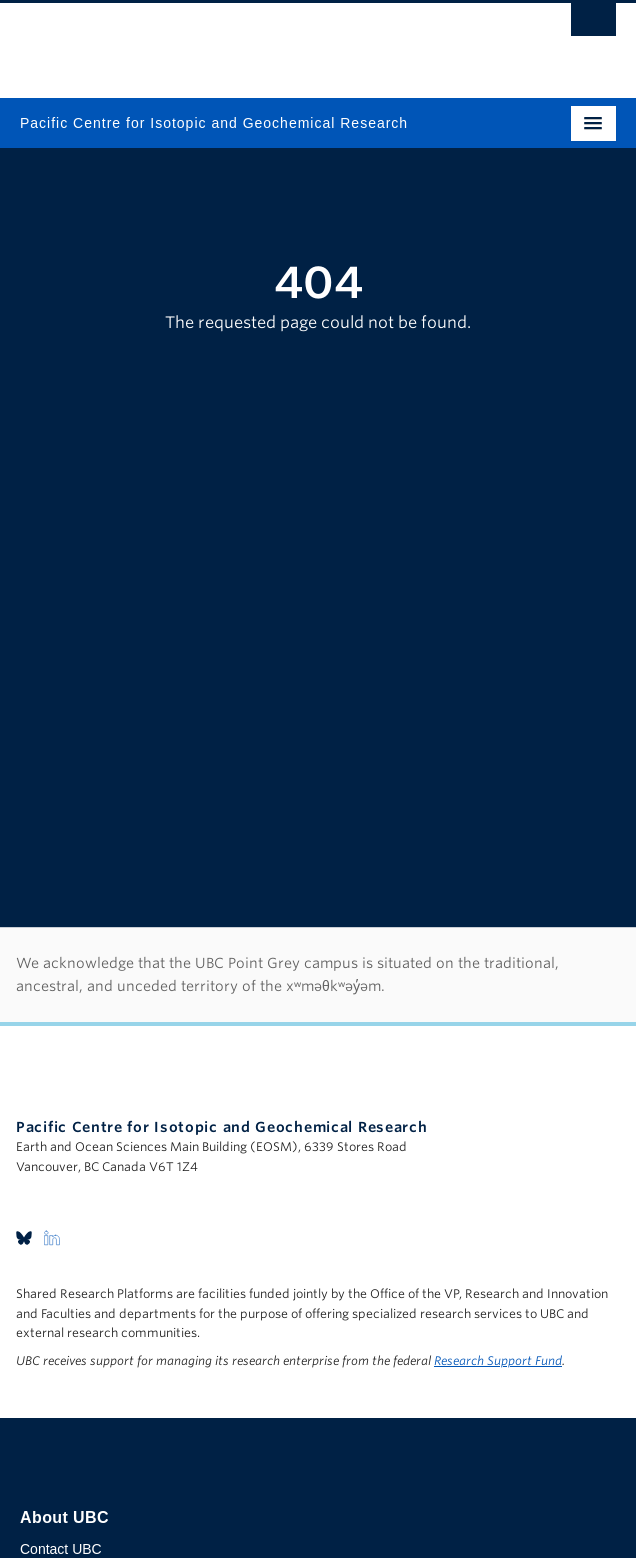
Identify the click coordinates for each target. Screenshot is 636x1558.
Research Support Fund (498, 1360)
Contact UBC (61, 1549)
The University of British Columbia (228, 41)
